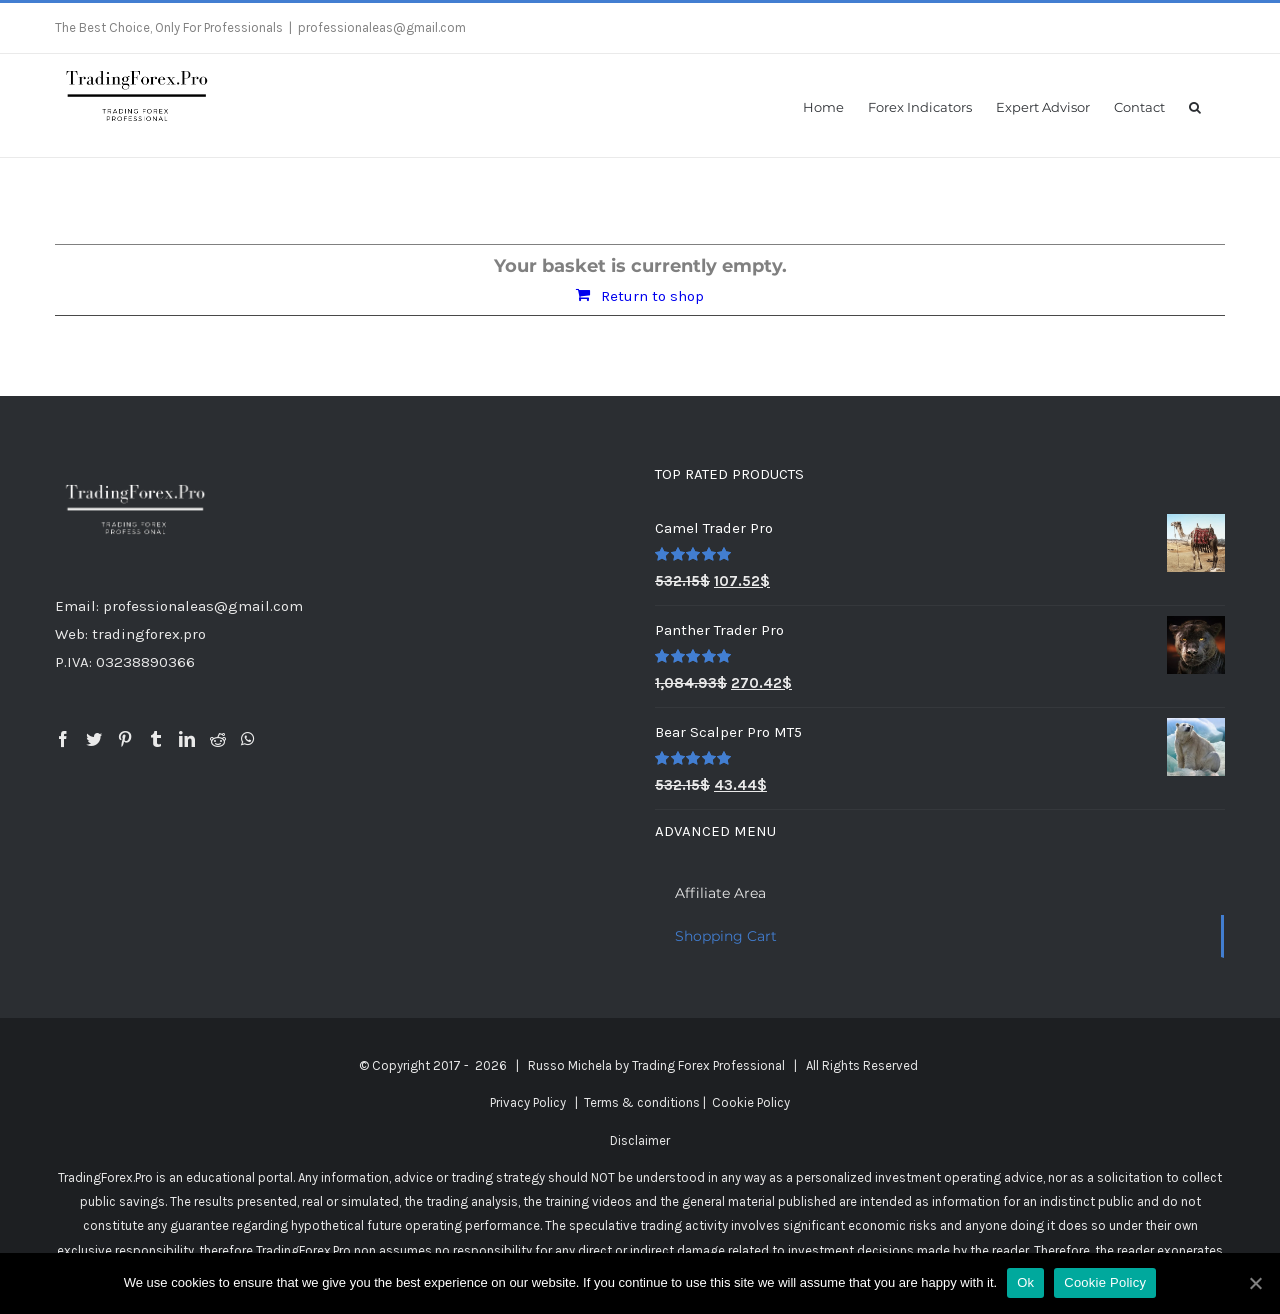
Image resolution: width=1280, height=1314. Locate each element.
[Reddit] (218, 739)
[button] (1195, 105)
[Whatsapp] (248, 739)
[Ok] (1255, 1283)
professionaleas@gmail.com (382, 27)
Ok (1025, 1282)
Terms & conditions (642, 1102)
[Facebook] (63, 739)
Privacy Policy (528, 1102)
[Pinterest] (125, 739)
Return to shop (652, 296)
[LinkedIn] (187, 739)
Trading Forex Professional (708, 1065)
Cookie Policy (751, 1102)
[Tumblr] (156, 739)
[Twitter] (94, 739)
